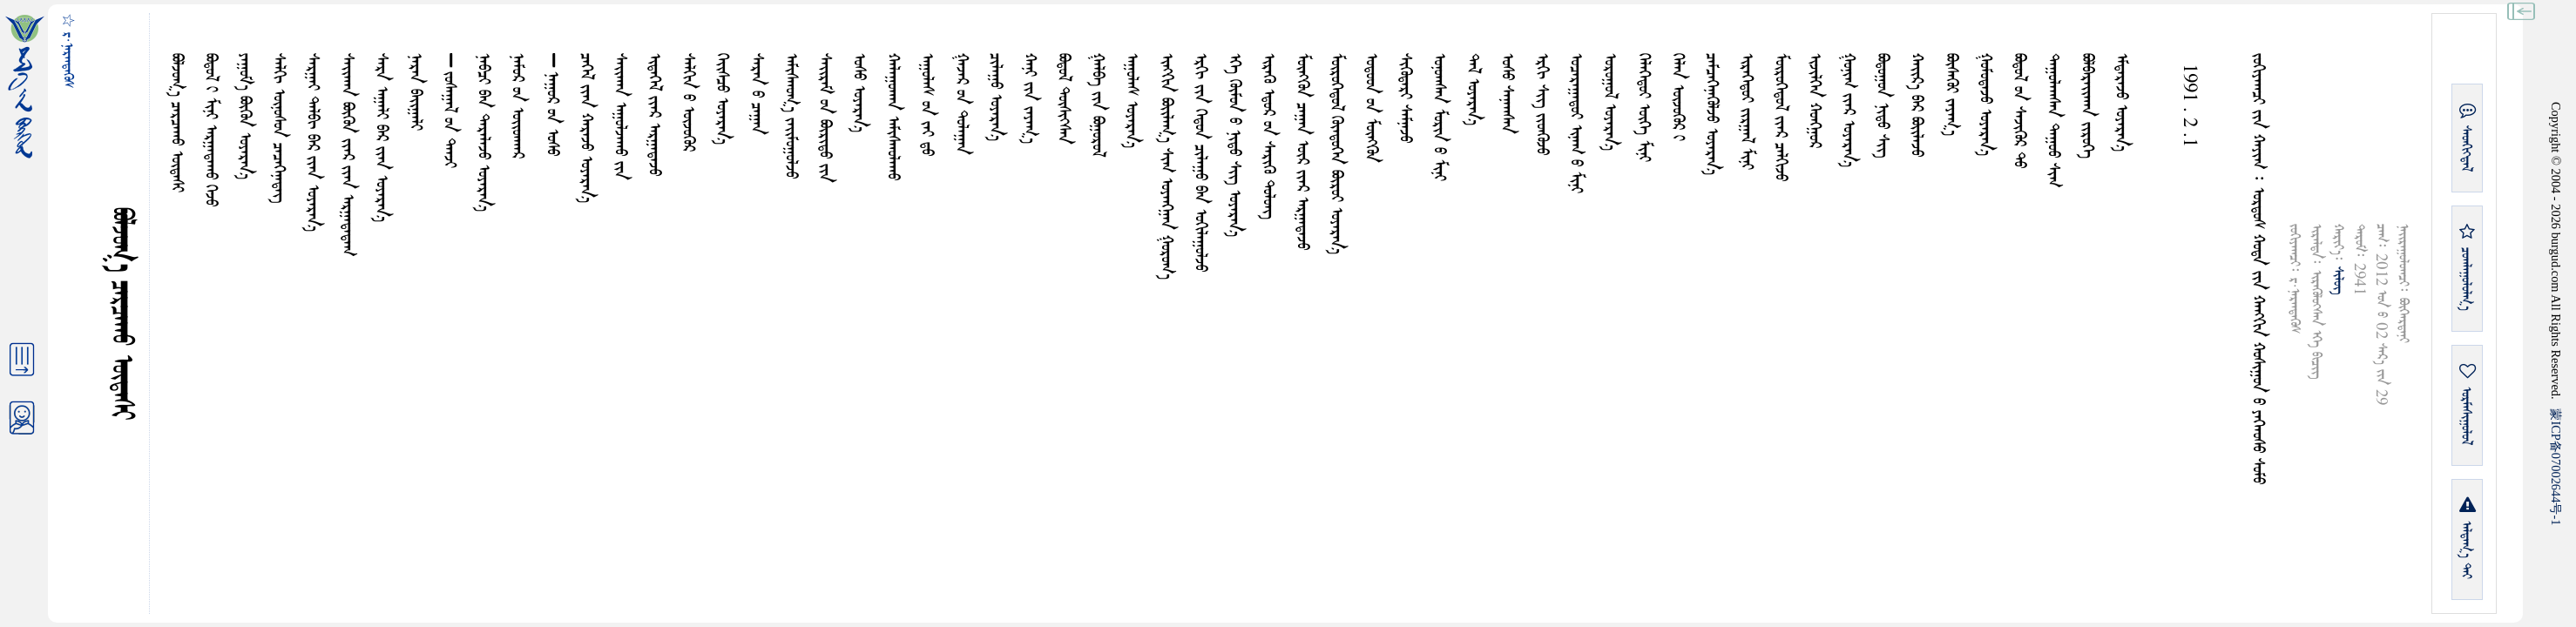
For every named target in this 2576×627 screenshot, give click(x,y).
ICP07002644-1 (2556, 466)
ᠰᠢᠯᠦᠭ (2338, 280)
